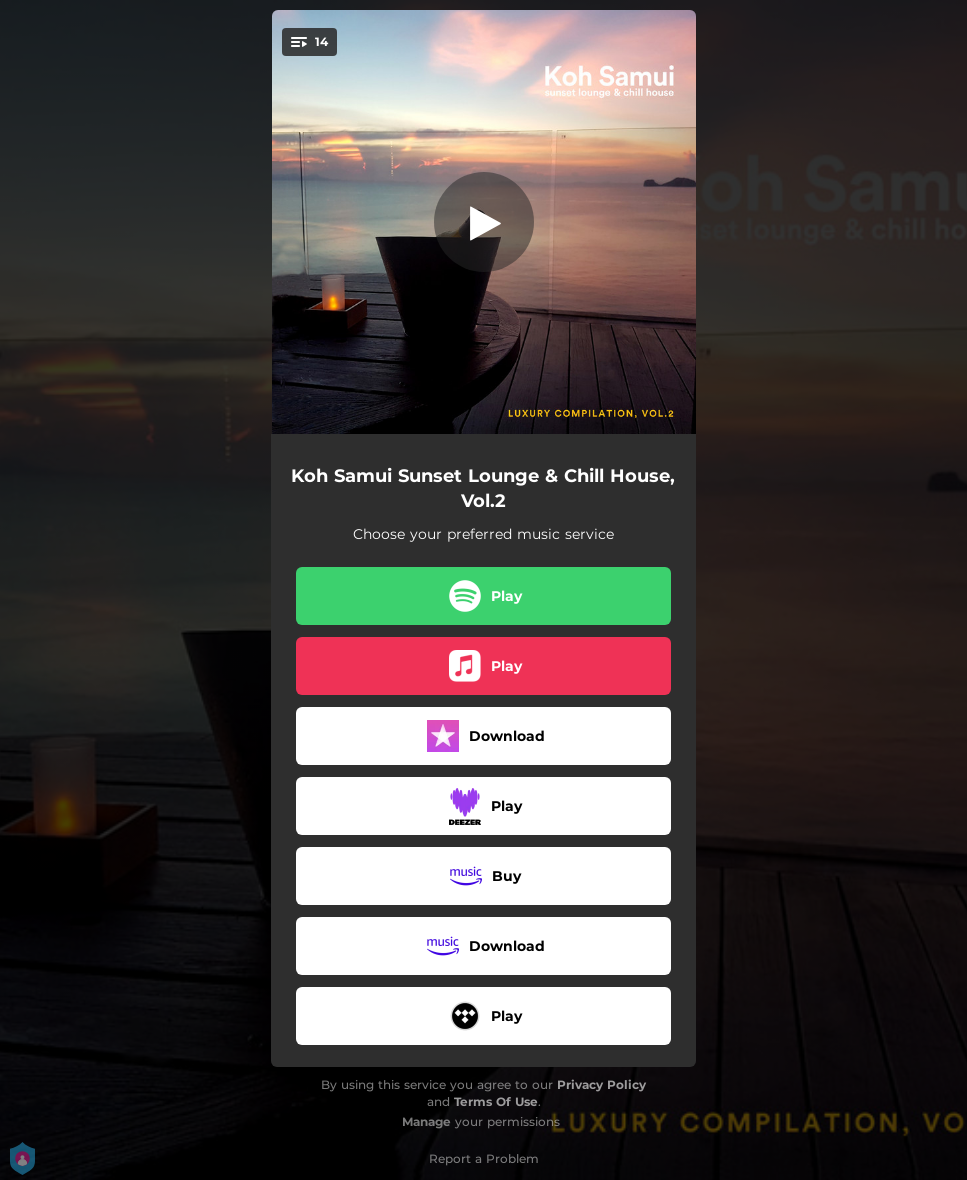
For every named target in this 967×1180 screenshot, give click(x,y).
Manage (426, 1121)
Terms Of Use (496, 1101)
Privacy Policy (601, 1084)
